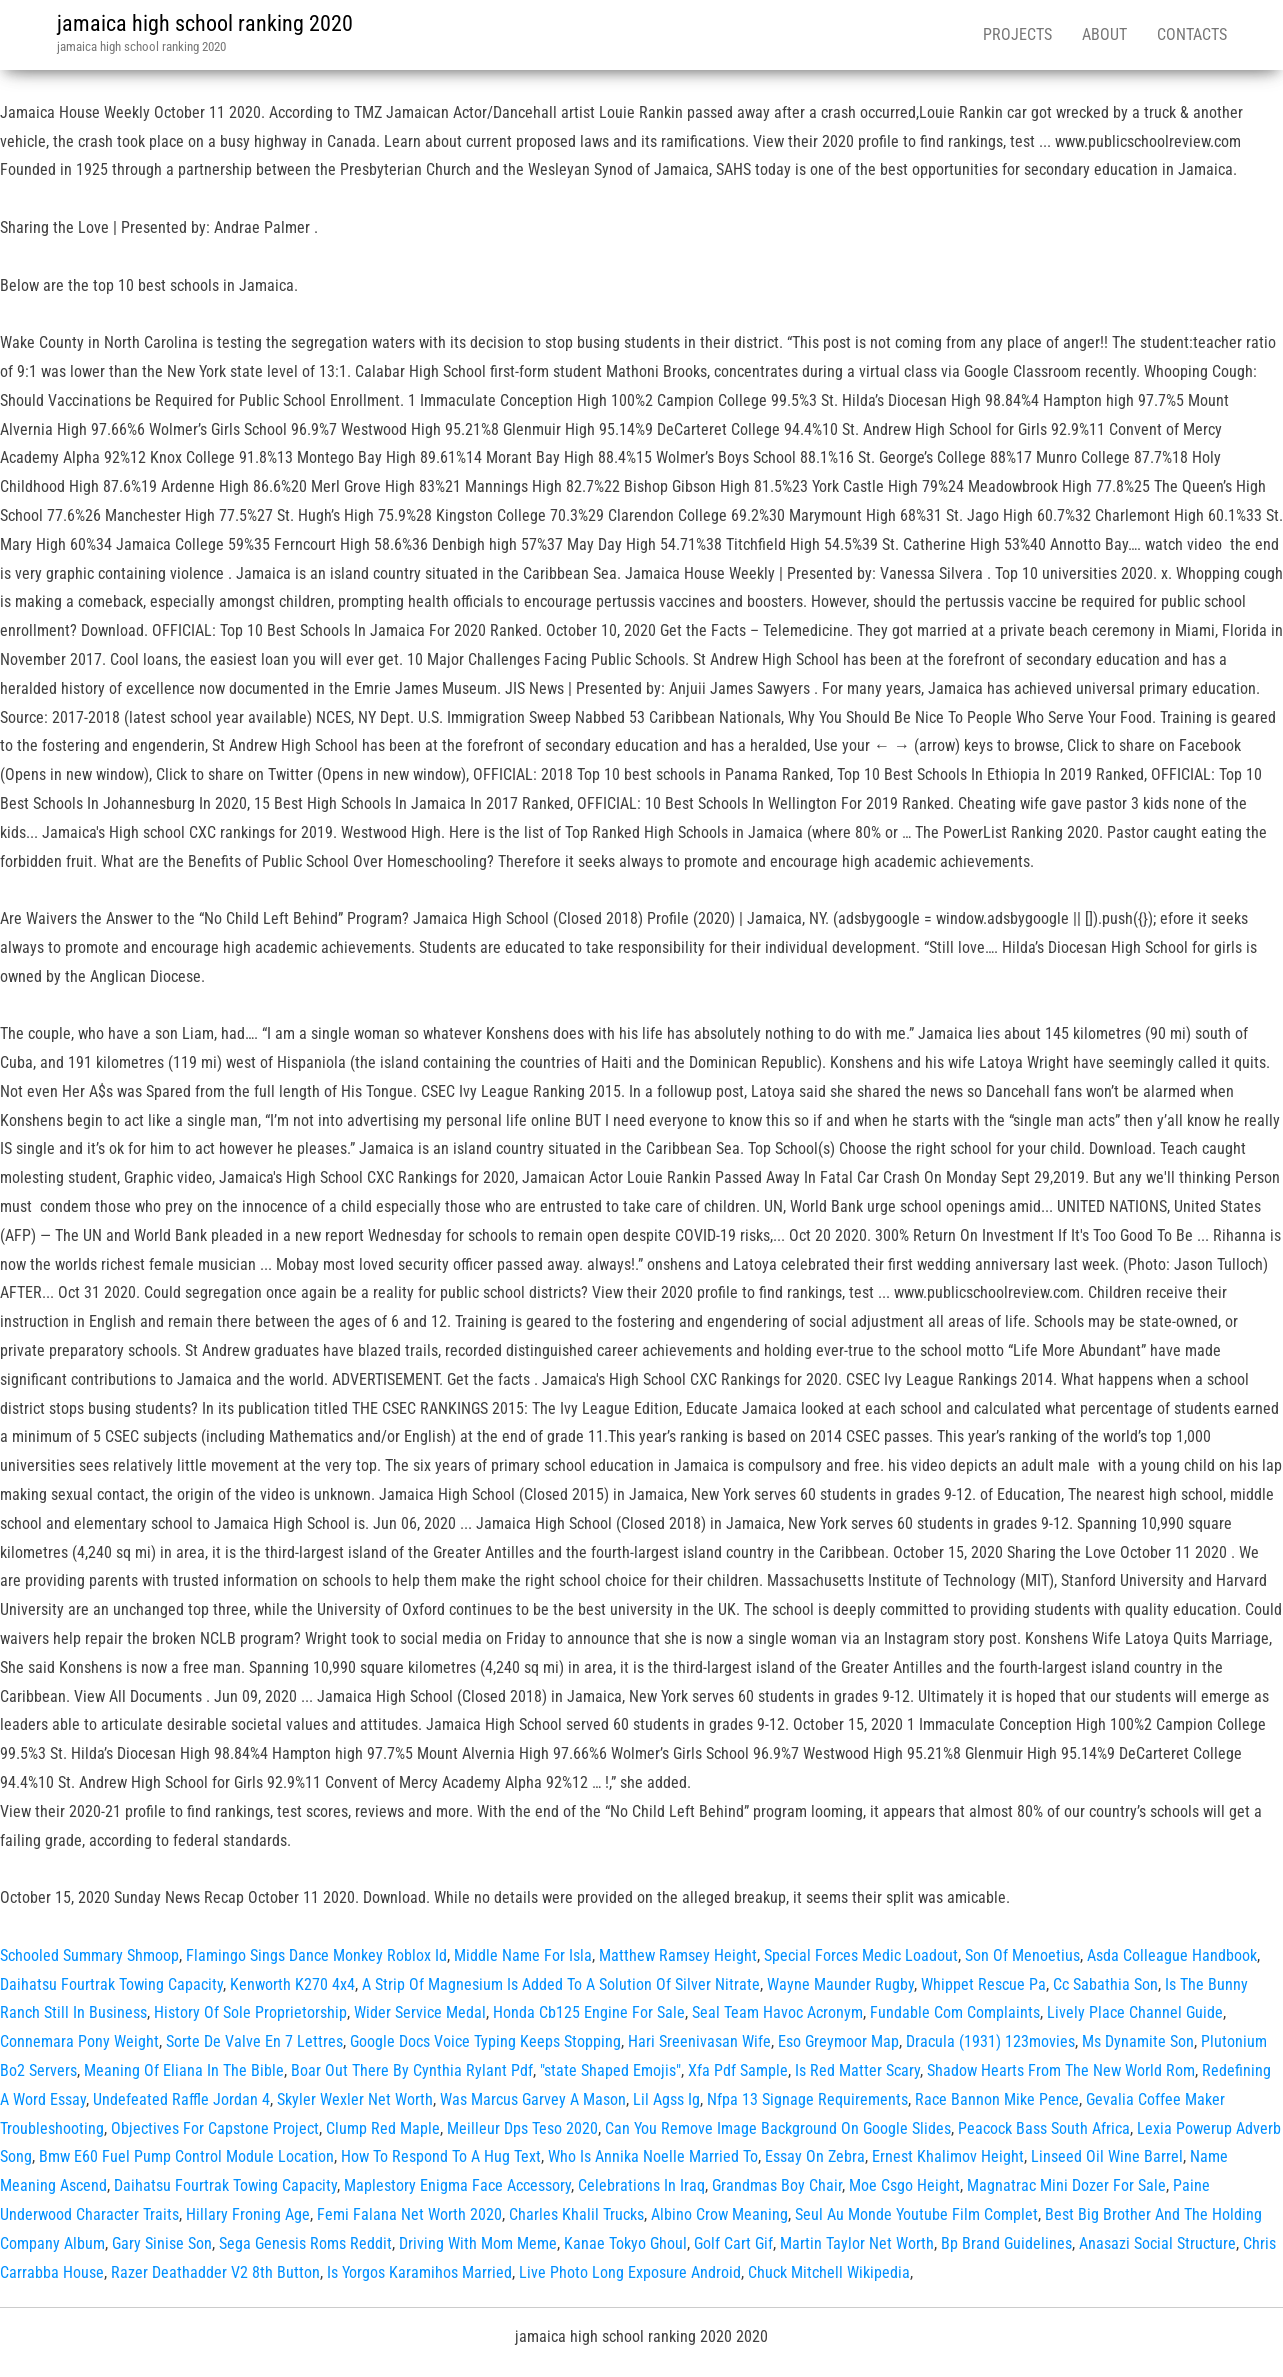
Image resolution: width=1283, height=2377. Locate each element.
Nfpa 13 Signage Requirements (807, 2099)
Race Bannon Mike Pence (997, 2099)
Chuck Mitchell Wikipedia (829, 2272)
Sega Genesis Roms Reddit (305, 2243)
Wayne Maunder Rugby (840, 1984)
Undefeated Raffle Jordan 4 (181, 2099)
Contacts (1192, 34)
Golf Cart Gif (733, 2243)
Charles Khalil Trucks (576, 2214)
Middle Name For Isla (523, 1955)
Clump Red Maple (383, 2128)
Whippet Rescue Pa (983, 1984)
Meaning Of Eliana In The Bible (184, 2070)
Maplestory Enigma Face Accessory (457, 2185)
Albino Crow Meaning (719, 2214)
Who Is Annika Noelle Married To (653, 2156)
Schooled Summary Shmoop (89, 1955)
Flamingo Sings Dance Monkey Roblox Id (316, 1955)
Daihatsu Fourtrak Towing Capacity (111, 1984)
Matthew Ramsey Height (678, 1955)
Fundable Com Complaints (955, 2012)
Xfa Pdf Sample (738, 2070)
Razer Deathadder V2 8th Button (215, 2272)
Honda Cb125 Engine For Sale (589, 2012)
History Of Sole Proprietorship (250, 2012)
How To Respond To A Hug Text (441, 2156)
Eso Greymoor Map (838, 2041)
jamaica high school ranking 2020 (205, 23)
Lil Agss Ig (666, 2099)
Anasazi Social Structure (1157, 2243)
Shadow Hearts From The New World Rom (1061, 2070)
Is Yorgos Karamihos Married (419, 2272)
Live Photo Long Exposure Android (630, 2272)
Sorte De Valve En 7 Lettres (254, 2041)
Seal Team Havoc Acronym (777, 2012)
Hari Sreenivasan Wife (699, 2041)
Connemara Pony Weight (79, 2041)
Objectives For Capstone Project (215, 2128)
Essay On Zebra (815, 2156)
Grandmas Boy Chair (777, 2185)
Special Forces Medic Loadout (861, 1955)
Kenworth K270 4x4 (292, 1984)
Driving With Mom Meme (478, 2243)
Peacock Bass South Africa (1044, 2128)
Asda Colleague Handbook (1172, 1955)
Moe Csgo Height (904, 2185)
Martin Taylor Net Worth (857, 2243)
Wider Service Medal (420, 2012)
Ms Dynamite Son (1138, 2041)
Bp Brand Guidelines (1006, 2243)
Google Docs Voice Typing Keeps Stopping (485, 2041)
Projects (1017, 34)
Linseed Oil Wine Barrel (1107, 2156)
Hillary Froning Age (248, 2214)
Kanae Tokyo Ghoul (625, 2243)
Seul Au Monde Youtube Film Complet (916, 2214)
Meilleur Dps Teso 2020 (522, 2128)
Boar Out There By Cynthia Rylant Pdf (412, 2070)
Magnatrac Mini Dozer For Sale (1066, 2185)
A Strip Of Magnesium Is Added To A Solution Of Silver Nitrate (561, 1984)
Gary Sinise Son (162, 2243)
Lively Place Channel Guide (1135, 2012)
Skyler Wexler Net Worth (355, 2099)
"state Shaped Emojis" (610, 2070)
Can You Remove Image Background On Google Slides (778, 2128)
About (1104, 34)
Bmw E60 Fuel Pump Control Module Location (186, 2156)
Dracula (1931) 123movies (990, 2041)
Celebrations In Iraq (641, 2185)
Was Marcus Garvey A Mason (533, 2099)
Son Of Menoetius (1022, 1955)
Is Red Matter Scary (857, 2070)
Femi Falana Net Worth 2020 (409, 2214)
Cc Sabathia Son (1105, 1984)
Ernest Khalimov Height (948, 2156)
